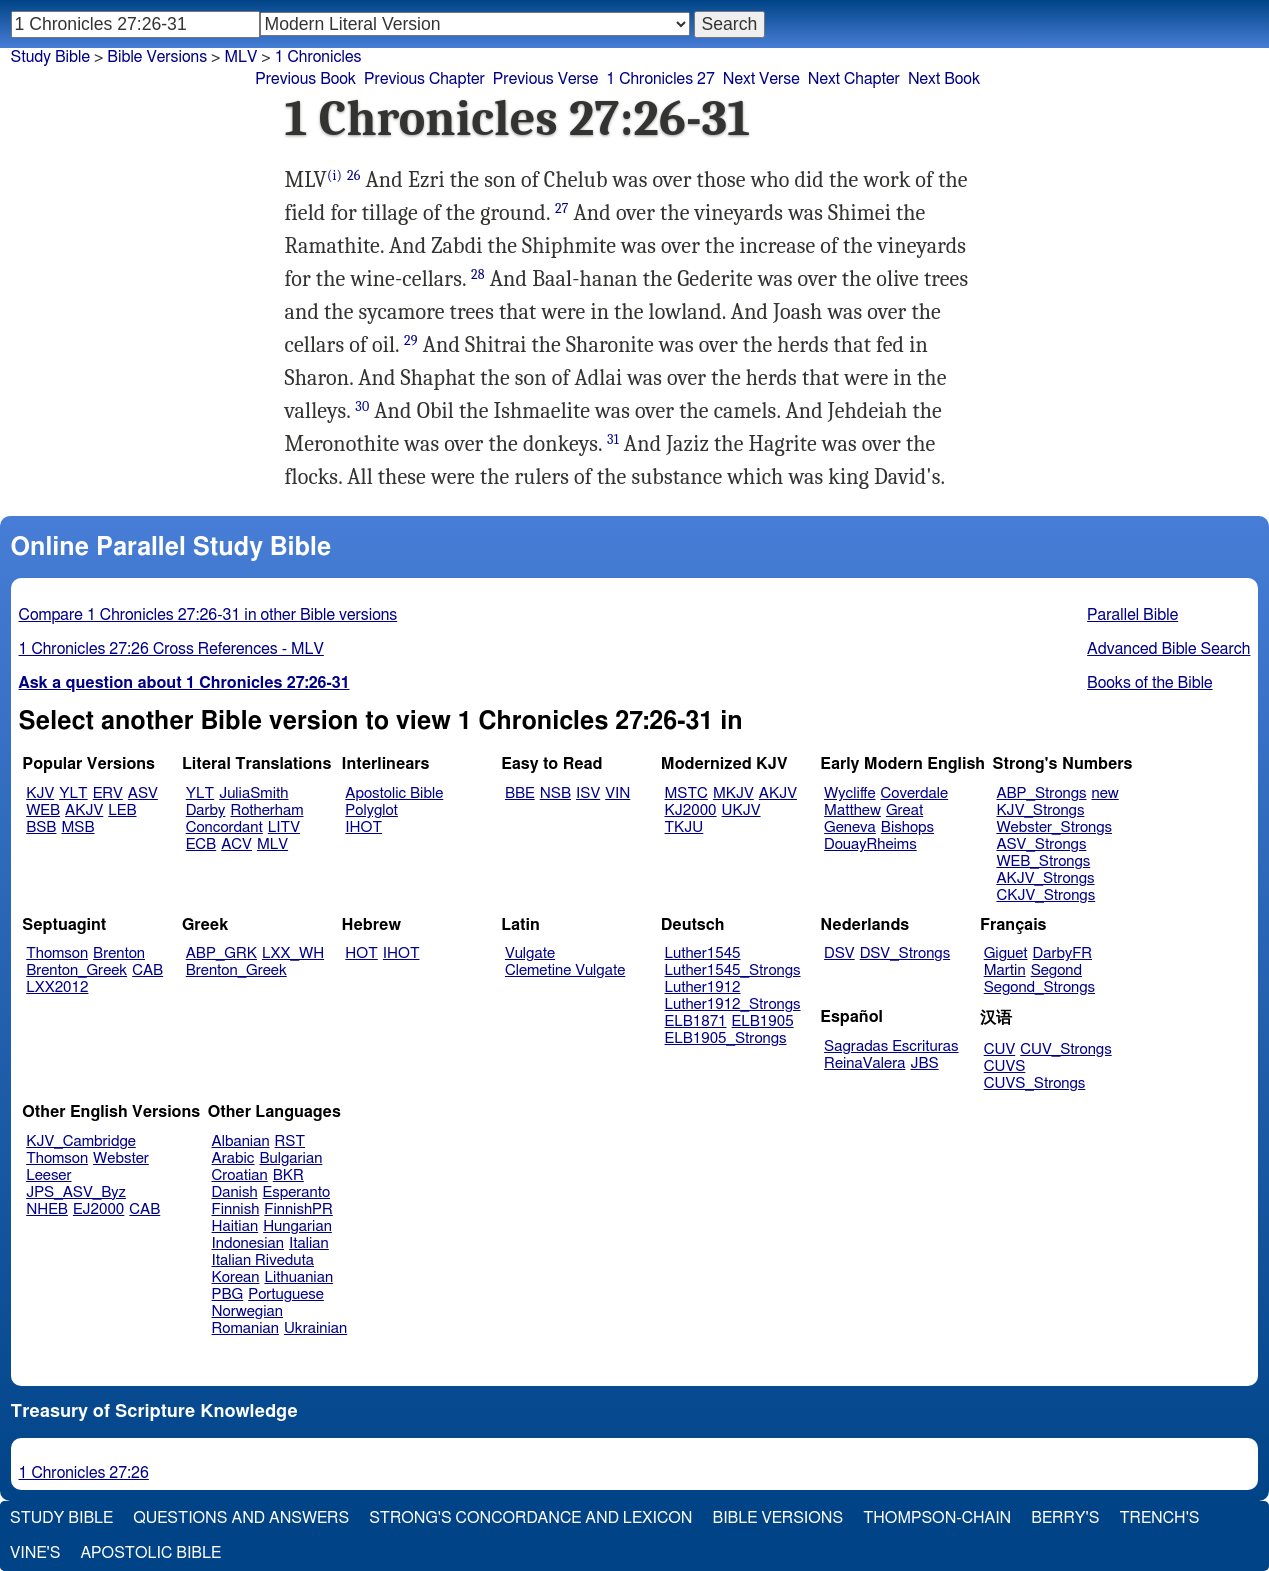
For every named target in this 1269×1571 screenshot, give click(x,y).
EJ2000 (98, 1209)
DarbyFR (1063, 953)
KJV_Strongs (1040, 810)
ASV (143, 793)
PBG (228, 1294)
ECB (201, 844)
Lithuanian (298, 1277)
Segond (1056, 970)
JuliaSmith (253, 793)
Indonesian (248, 1243)
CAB (147, 970)
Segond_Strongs (1039, 987)
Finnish (236, 1209)
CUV (1000, 1049)
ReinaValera (864, 1063)
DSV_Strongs (905, 953)
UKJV (741, 810)
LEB (122, 810)
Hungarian (297, 1226)
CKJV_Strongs (1045, 895)
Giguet (1006, 953)
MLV (240, 57)
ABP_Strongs (1041, 793)
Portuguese (286, 1294)
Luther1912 (703, 987)
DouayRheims (870, 844)
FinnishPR (298, 1209)
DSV (839, 953)
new (1105, 793)
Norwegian (247, 1311)
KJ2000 (691, 810)
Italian (309, 1243)
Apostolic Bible (150, 1553)
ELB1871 (696, 1021)
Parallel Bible (1132, 615)
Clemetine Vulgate (565, 970)
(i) (334, 175)
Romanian (245, 1328)
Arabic (233, 1158)
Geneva (850, 827)
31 (613, 439)
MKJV (733, 793)
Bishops (907, 827)
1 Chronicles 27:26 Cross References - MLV (171, 649)
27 (562, 208)
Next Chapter (854, 79)
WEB (43, 810)
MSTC (686, 793)
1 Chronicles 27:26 (84, 1473)
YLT (73, 793)
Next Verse (761, 79)
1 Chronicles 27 (660, 79)
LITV (284, 827)
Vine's (35, 1553)
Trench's (1159, 1518)
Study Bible (50, 57)
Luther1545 (703, 953)
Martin (1005, 970)
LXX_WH (293, 953)
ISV (588, 793)
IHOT (363, 827)
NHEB (47, 1209)
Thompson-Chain (937, 1518)
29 (411, 340)
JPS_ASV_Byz (76, 1192)
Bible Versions (157, 57)
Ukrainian (315, 1328)
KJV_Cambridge (81, 1141)
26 (354, 175)
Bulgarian (290, 1158)
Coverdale (915, 793)
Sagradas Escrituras (891, 1046)
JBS (924, 1063)
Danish (235, 1192)
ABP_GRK (221, 953)
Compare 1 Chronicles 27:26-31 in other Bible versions (208, 615)
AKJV (84, 810)
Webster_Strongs (1054, 827)
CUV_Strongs (1065, 1049)
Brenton (119, 953)
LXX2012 (57, 987)
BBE (520, 793)
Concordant (224, 827)
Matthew (852, 810)
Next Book (944, 79)
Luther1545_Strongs (733, 970)
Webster (121, 1158)
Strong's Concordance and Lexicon (530, 1518)
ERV (108, 793)
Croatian (240, 1175)
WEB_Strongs (1043, 861)
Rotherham (266, 810)
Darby (206, 810)
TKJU (684, 827)
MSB (77, 827)
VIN (617, 793)
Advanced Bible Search (1168, 649)
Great (904, 810)
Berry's (1065, 1518)
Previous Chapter (424, 79)
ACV (236, 844)
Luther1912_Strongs (733, 1004)
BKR (288, 1175)
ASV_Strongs (1041, 844)
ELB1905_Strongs (726, 1038)
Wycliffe (849, 793)
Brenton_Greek (76, 970)
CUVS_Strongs (1035, 1083)
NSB (555, 793)
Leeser (48, 1175)
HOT (361, 953)
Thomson (57, 953)
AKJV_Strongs (1045, 878)
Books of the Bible (1150, 683)
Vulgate (530, 953)
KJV (40, 793)
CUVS (1005, 1066)
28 (478, 274)
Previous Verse (545, 79)
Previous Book (305, 79)
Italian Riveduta (263, 1260)
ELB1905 (763, 1021)
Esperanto (297, 1192)
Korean (236, 1277)
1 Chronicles (318, 57)
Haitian (235, 1226)
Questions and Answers (241, 1518)
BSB (41, 827)
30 (362, 406)
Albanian (241, 1141)
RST (290, 1141)
